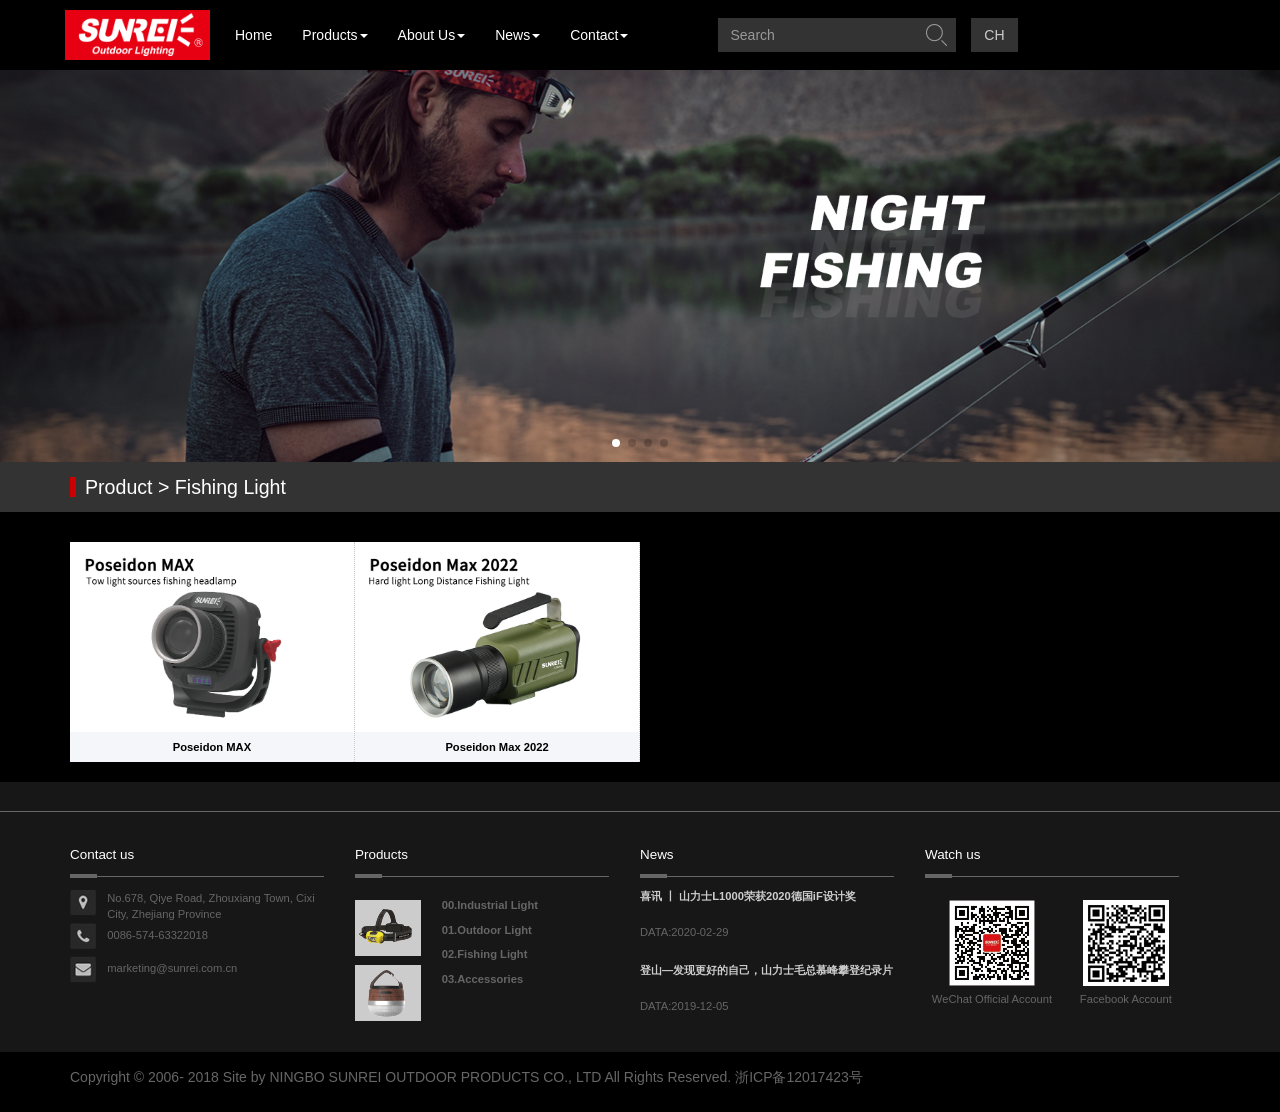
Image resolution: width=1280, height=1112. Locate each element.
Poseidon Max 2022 (496, 747)
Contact (599, 35)
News (517, 35)
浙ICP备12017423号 (799, 1077)
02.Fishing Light (485, 954)
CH (994, 35)
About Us (432, 35)
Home (253, 35)
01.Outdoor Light (487, 930)
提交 (936, 35)
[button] (616, 443)
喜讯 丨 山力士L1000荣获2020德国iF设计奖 (748, 896)
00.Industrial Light (490, 905)
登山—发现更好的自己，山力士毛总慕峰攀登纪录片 (766, 970)
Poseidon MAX (212, 747)
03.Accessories (482, 979)
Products (334, 35)
